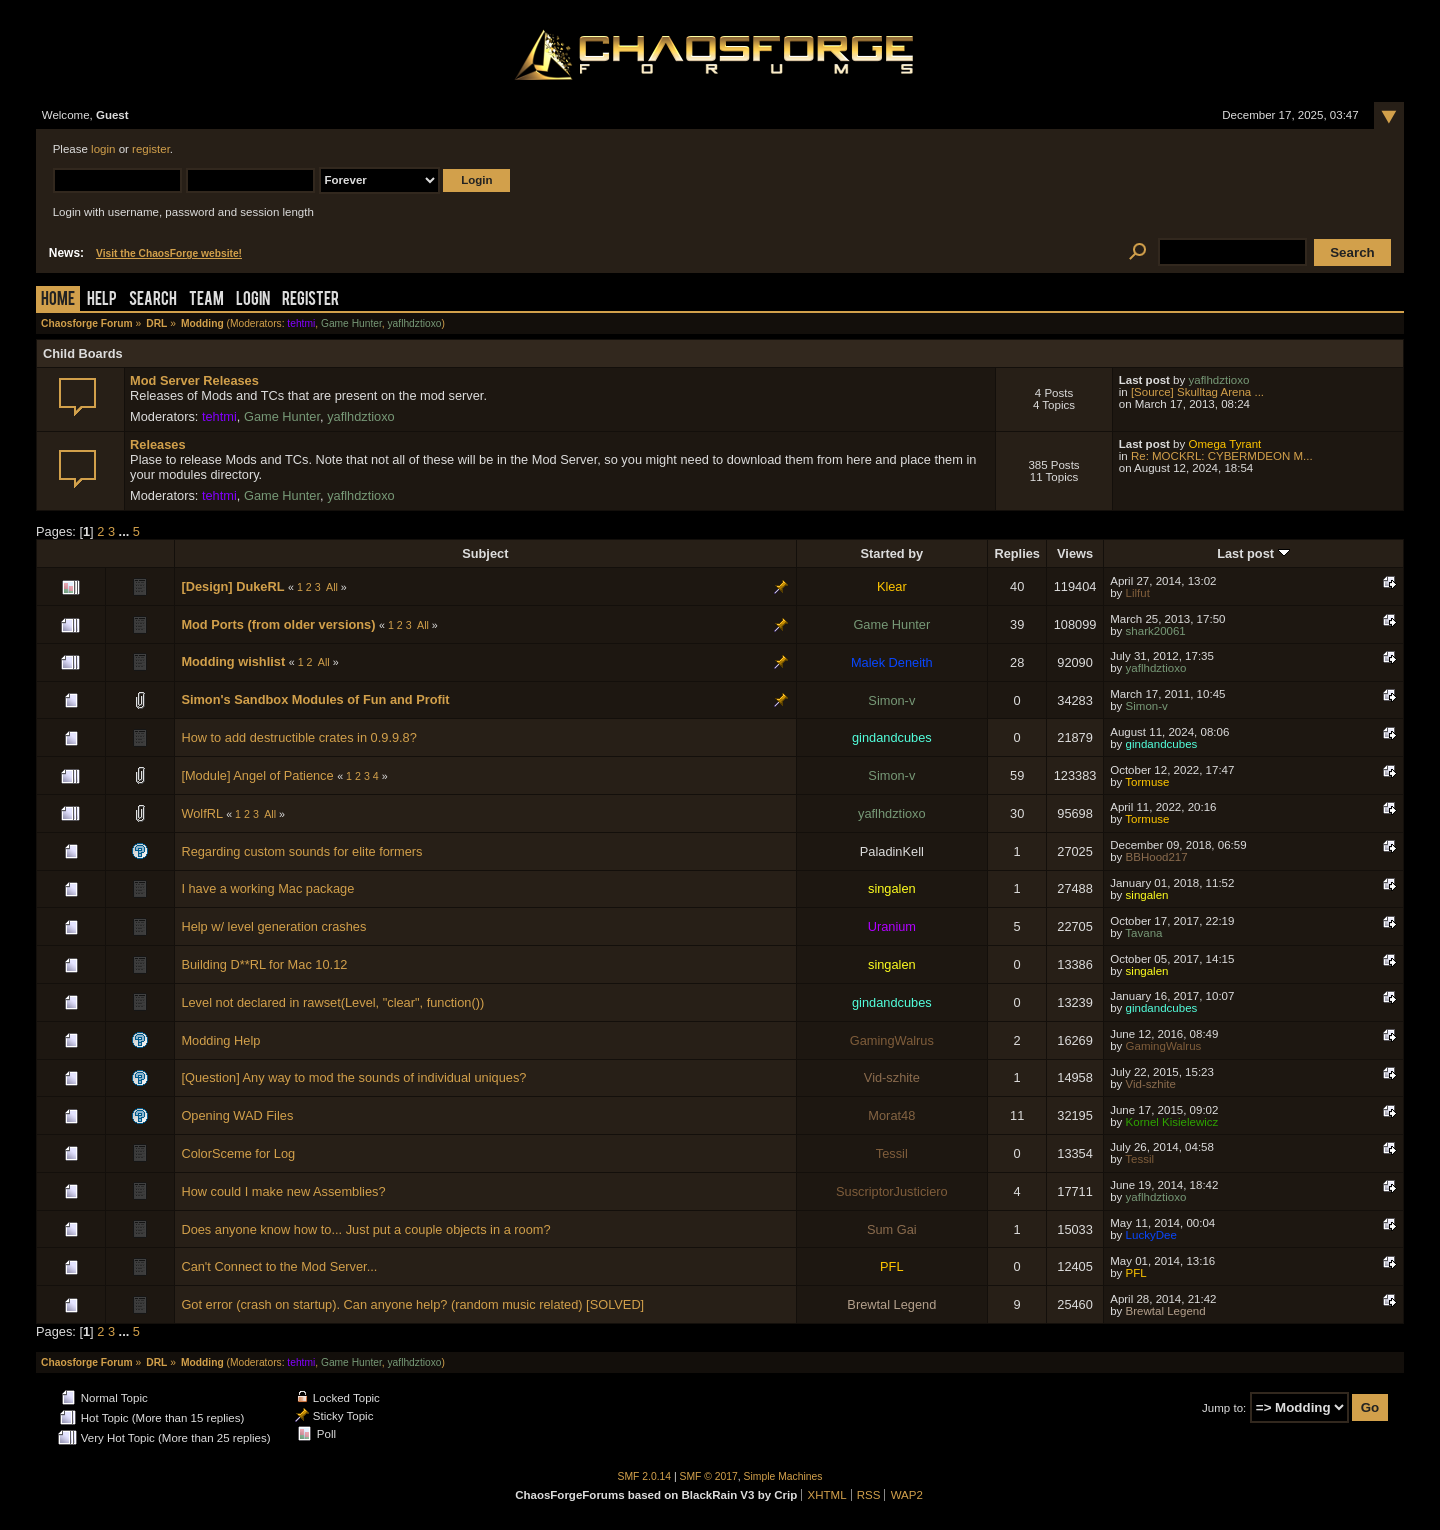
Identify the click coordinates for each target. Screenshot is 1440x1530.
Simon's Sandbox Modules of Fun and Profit (315, 699)
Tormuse (1147, 782)
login (103, 149)
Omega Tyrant (1224, 444)
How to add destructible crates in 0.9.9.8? (298, 737)
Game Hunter (351, 323)
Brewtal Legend (891, 1304)
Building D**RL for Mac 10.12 (264, 964)
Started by (892, 553)
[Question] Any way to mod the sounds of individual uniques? (353, 1077)
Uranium (892, 926)
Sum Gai (892, 1229)
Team (206, 300)
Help (102, 300)
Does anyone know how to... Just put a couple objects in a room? (365, 1229)
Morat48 (891, 1115)
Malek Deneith (892, 662)
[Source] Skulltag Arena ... (1197, 392)
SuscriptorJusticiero (892, 1191)
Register (310, 300)
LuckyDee (1151, 1235)
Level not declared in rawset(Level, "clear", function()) (332, 1002)
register (151, 149)
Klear (892, 586)
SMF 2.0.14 (645, 1476)
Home (58, 300)
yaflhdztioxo (414, 323)
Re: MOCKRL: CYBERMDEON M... (1222, 456)
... (126, 531)
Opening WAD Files (237, 1115)
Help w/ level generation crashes (273, 926)
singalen (892, 888)
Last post (1253, 553)
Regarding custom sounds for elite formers (301, 851)
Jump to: (1224, 1408)
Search (153, 300)
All (332, 587)
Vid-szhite (892, 1077)
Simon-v (891, 700)
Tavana (1143, 933)
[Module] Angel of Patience (257, 775)
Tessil (892, 1153)
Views (1075, 553)
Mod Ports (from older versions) (278, 624)
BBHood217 (1157, 857)
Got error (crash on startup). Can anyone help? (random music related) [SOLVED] (412, 1304)
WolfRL (201, 813)
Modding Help (220, 1040)
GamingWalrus (892, 1040)
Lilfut (1138, 593)
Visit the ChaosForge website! (169, 253)
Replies (1017, 553)
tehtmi (301, 323)
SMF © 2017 (709, 1476)
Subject (485, 553)
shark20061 (1156, 631)
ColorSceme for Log (238, 1153)
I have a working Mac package (267, 888)
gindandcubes (892, 737)
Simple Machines (783, 1476)
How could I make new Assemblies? (283, 1191)
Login (253, 300)
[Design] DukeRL (232, 586)
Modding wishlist (233, 661)
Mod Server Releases (194, 380)
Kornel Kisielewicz (1172, 1122)
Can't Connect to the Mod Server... (279, 1266)
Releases (158, 444)
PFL (891, 1266)
